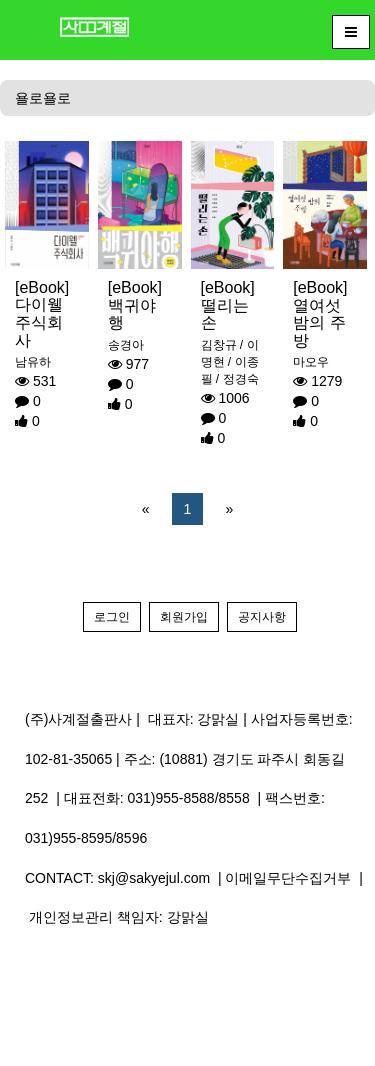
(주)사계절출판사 (78, 719)
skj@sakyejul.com (154, 878)
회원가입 (184, 617)
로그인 (112, 617)
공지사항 (262, 617)
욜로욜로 (43, 98)
